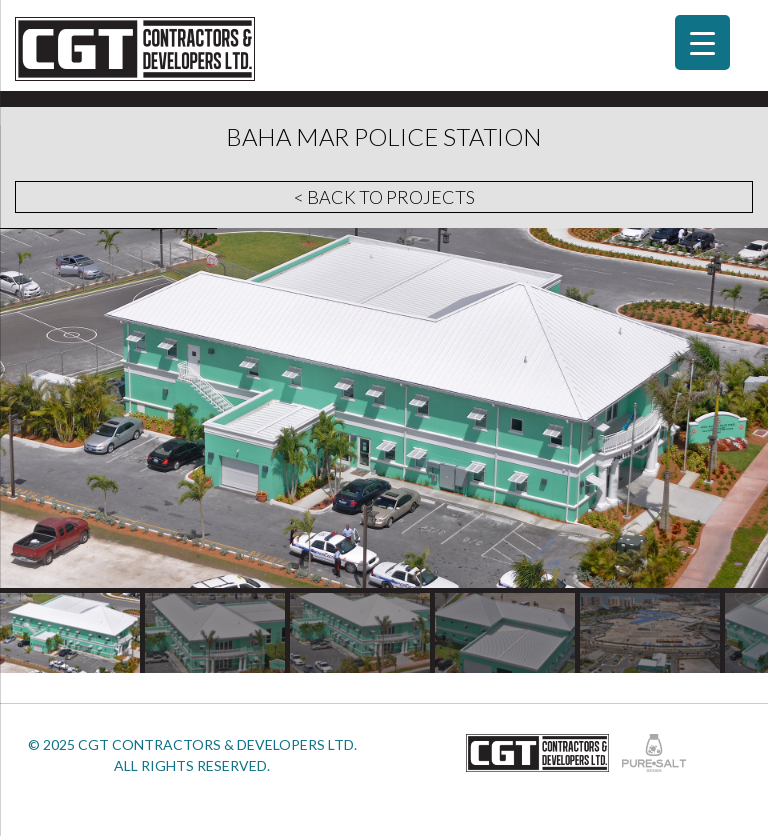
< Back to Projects (384, 197)
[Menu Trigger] (702, 42)
